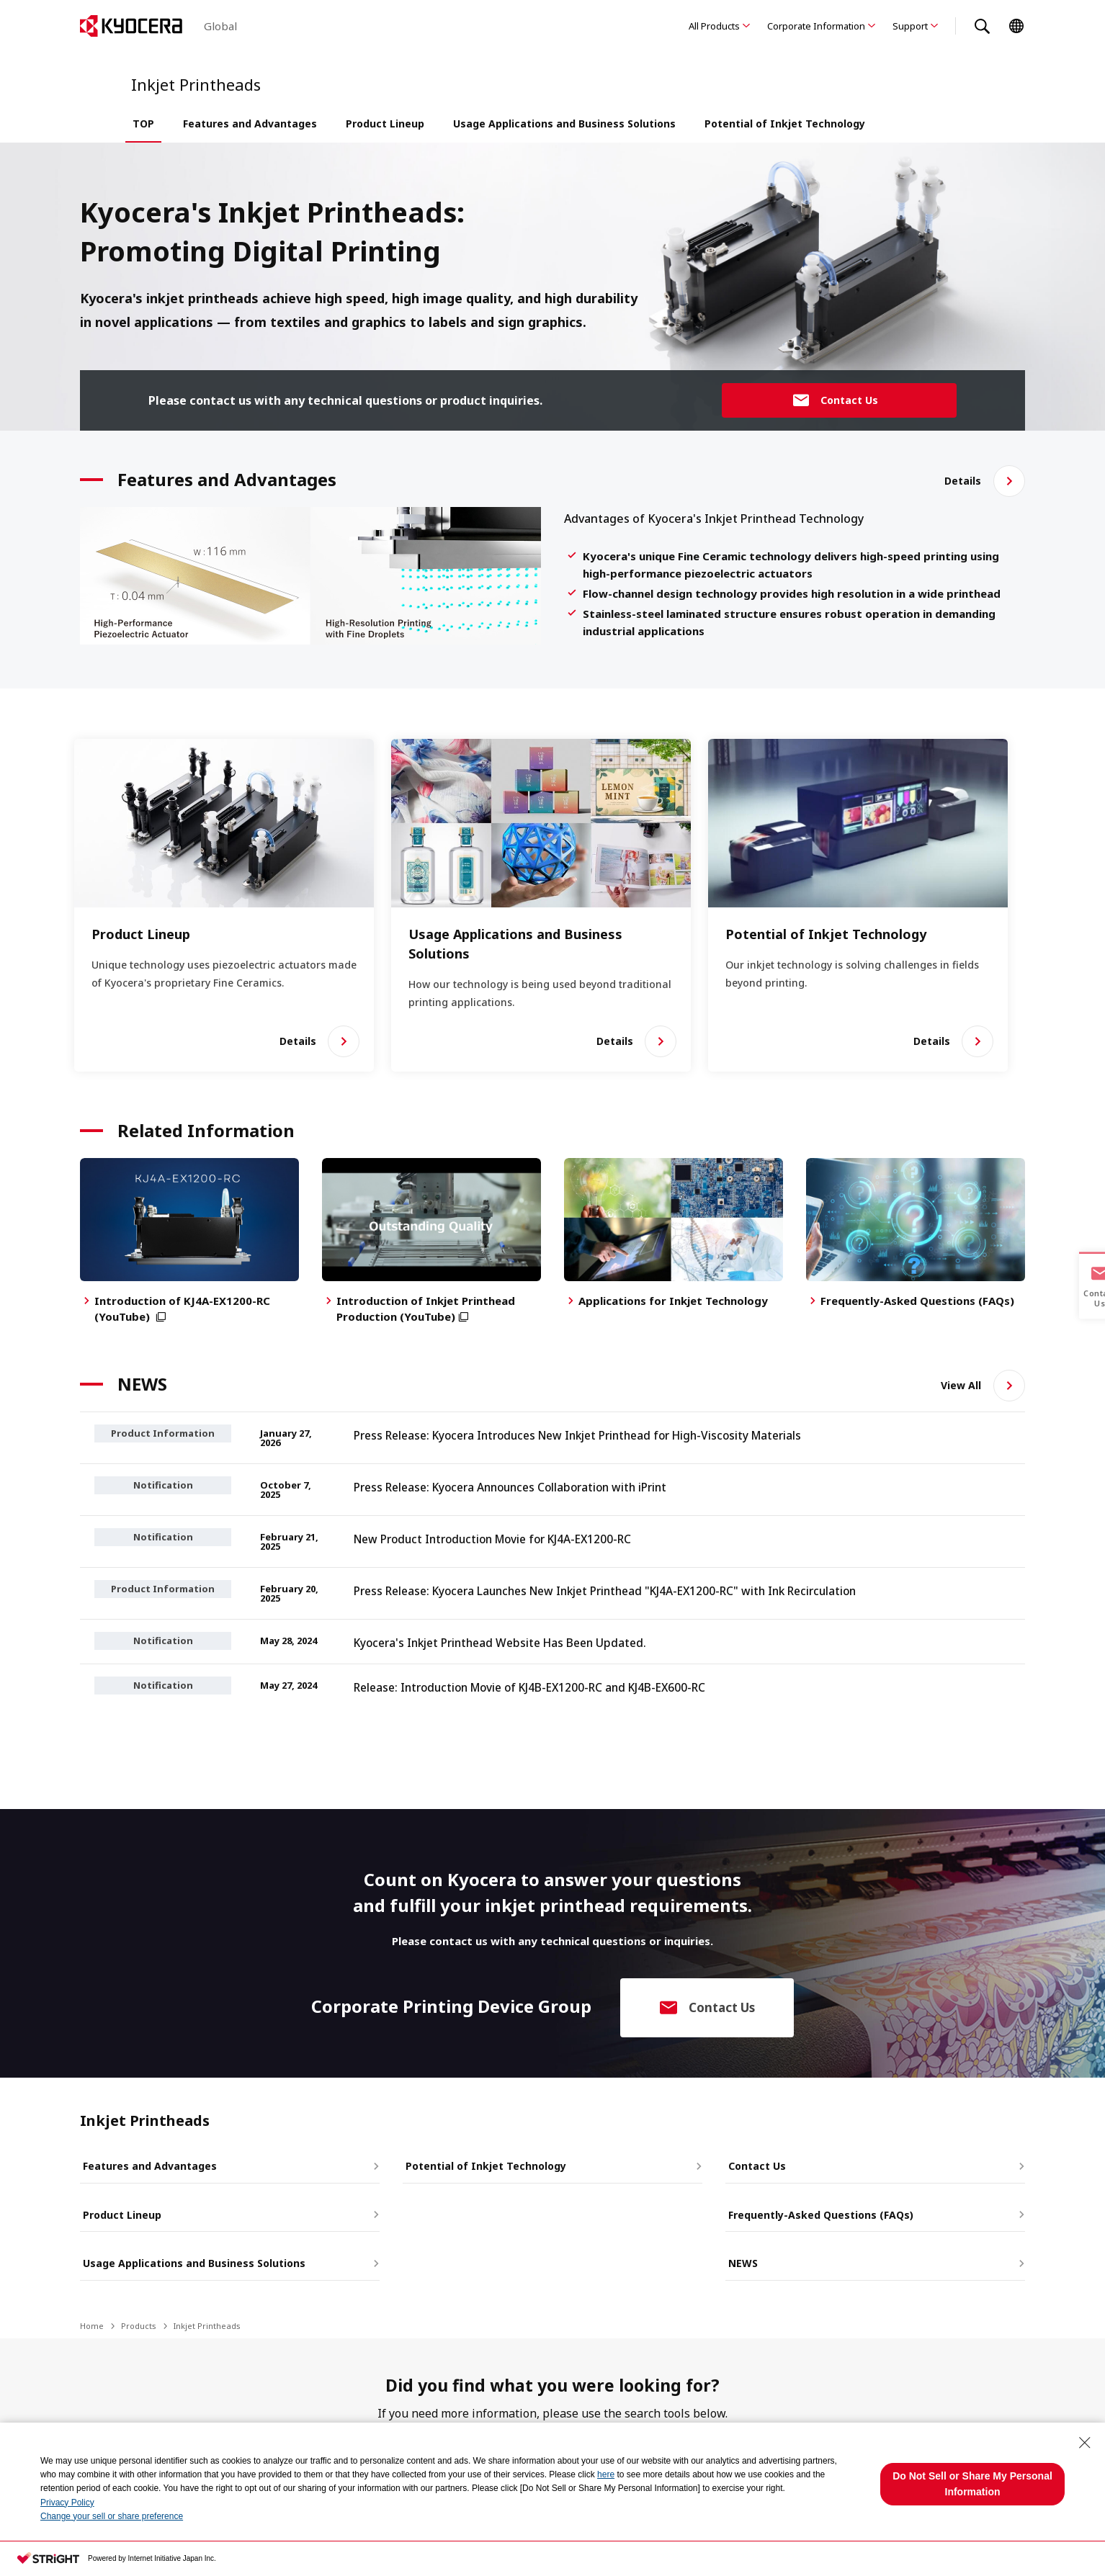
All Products (714, 25)
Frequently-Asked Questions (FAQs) (818, 2210)
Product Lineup (385, 123)
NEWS (740, 2257)
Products (138, 2319)
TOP (143, 123)
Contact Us (754, 2162)
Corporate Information (816, 25)
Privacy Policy (67, 2503)
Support (910, 25)
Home (92, 2319)
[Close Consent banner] (1085, 2443)
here (605, 2474)
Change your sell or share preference (111, 2516)
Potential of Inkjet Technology (784, 123)
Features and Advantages (250, 123)
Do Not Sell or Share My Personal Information (972, 2484)
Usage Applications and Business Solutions (564, 123)
